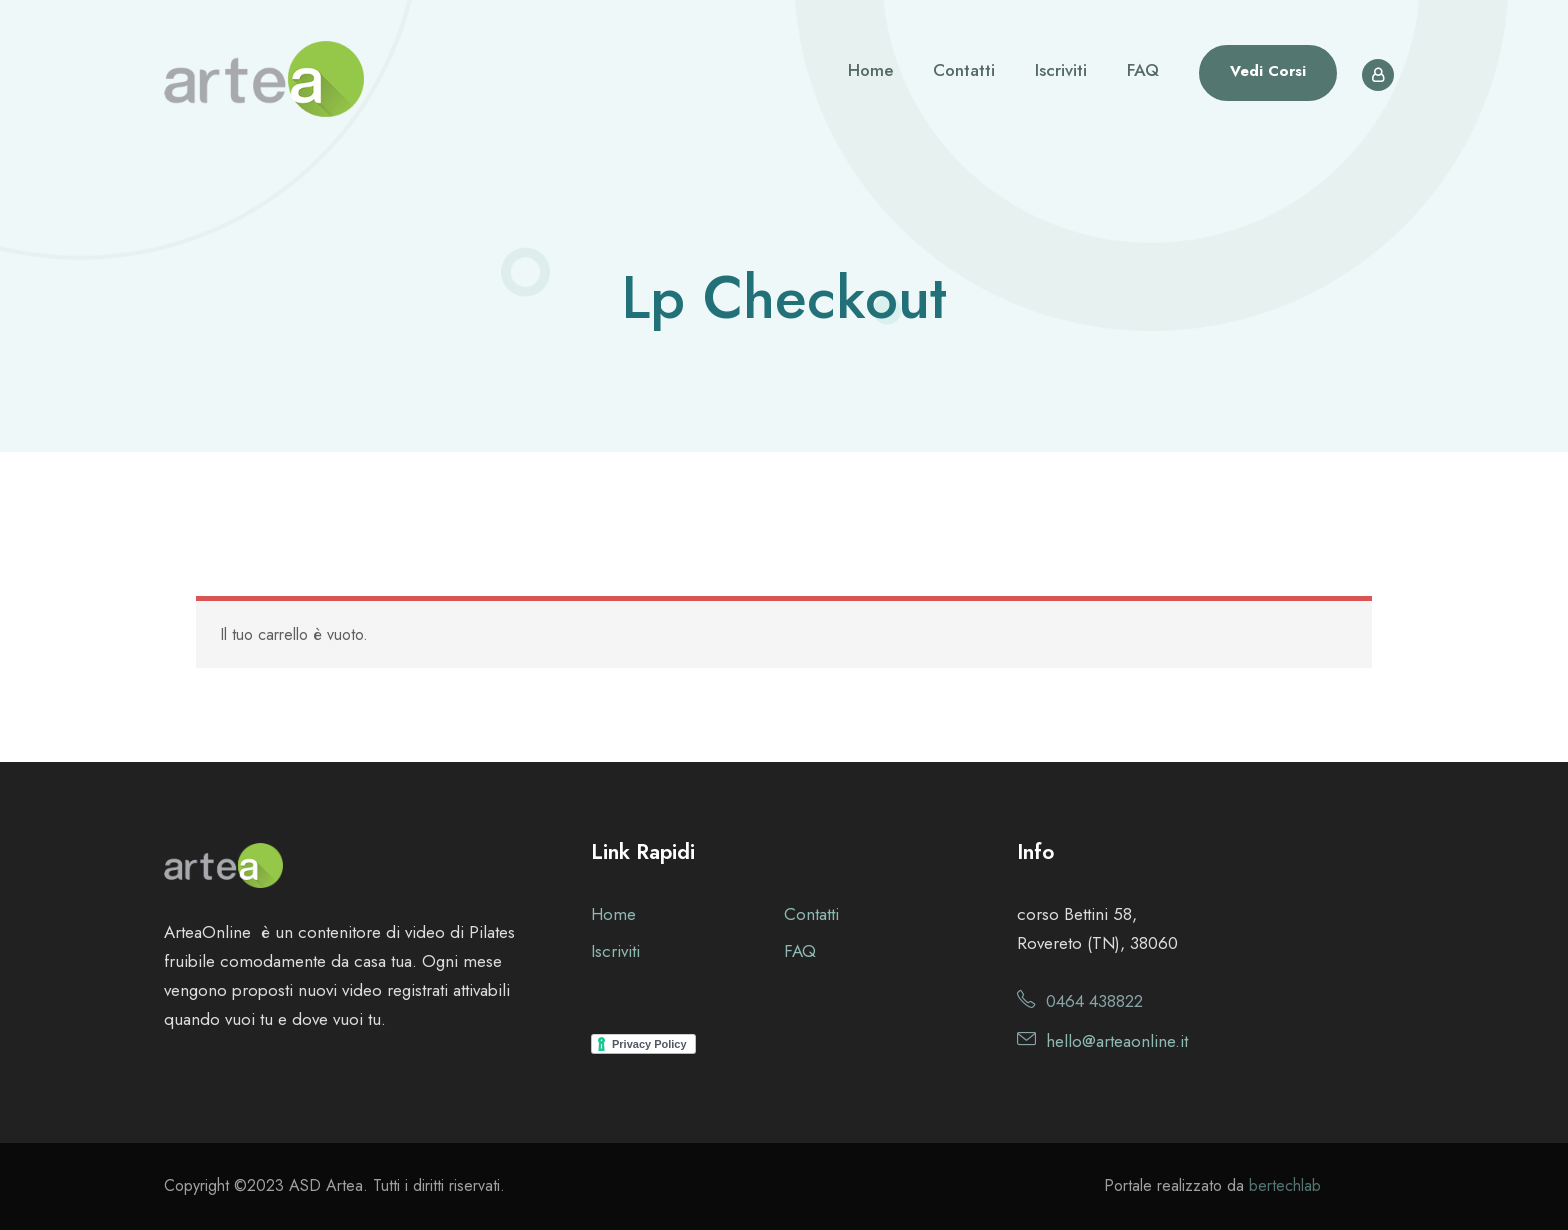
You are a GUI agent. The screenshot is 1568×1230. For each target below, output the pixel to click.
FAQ (1143, 70)
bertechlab (1285, 1185)
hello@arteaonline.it (1117, 1041)
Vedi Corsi (1268, 71)
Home (870, 70)
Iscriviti (1061, 70)
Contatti (964, 70)
